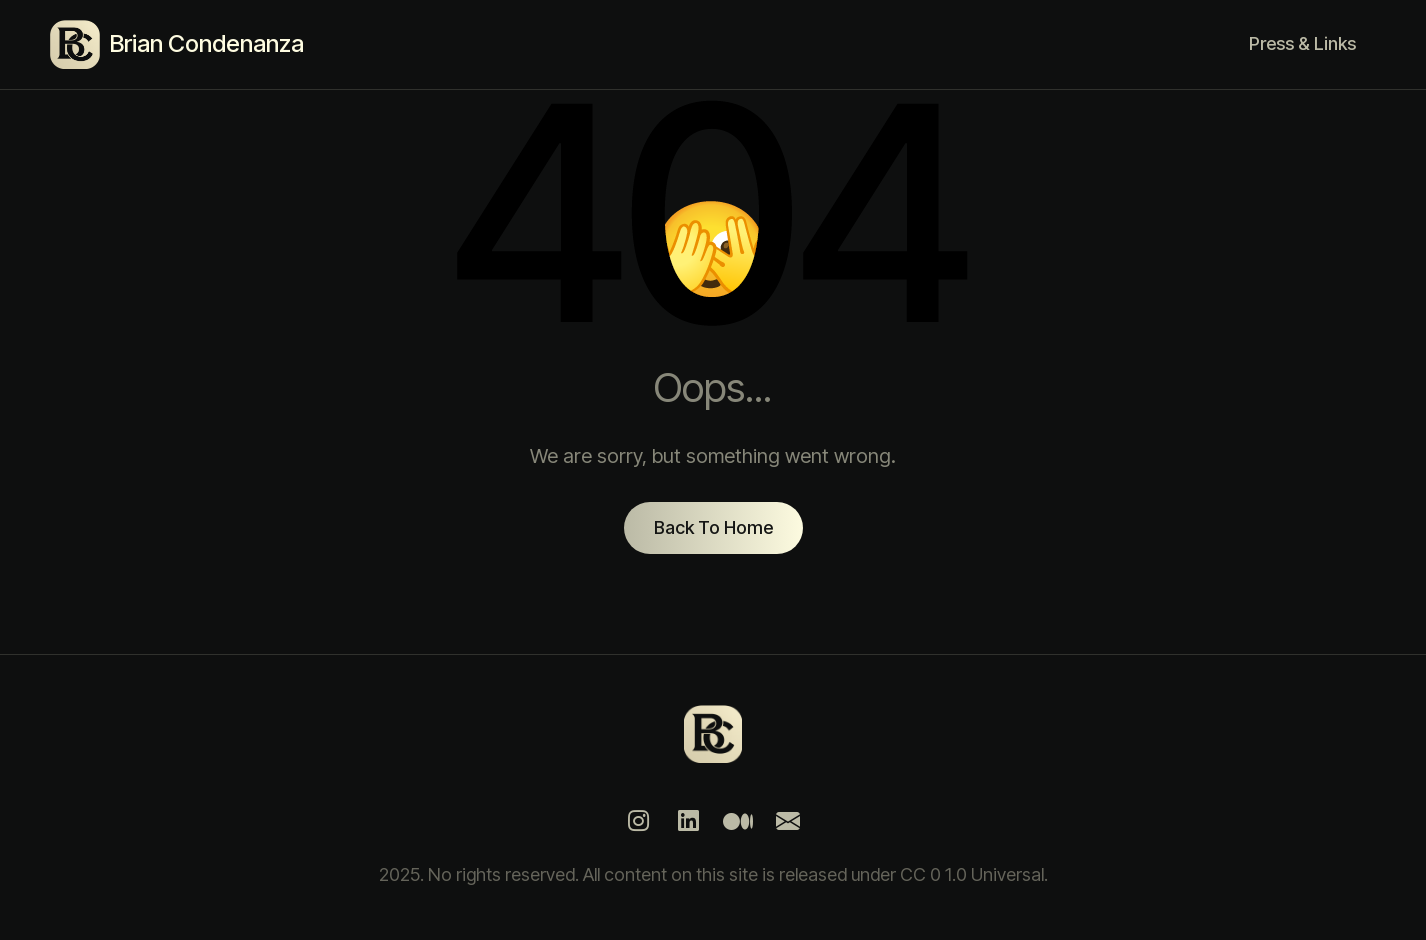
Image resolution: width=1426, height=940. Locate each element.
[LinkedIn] (688, 821)
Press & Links (1302, 43)
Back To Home (713, 527)
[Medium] (738, 821)
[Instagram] (638, 821)
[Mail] (788, 821)
